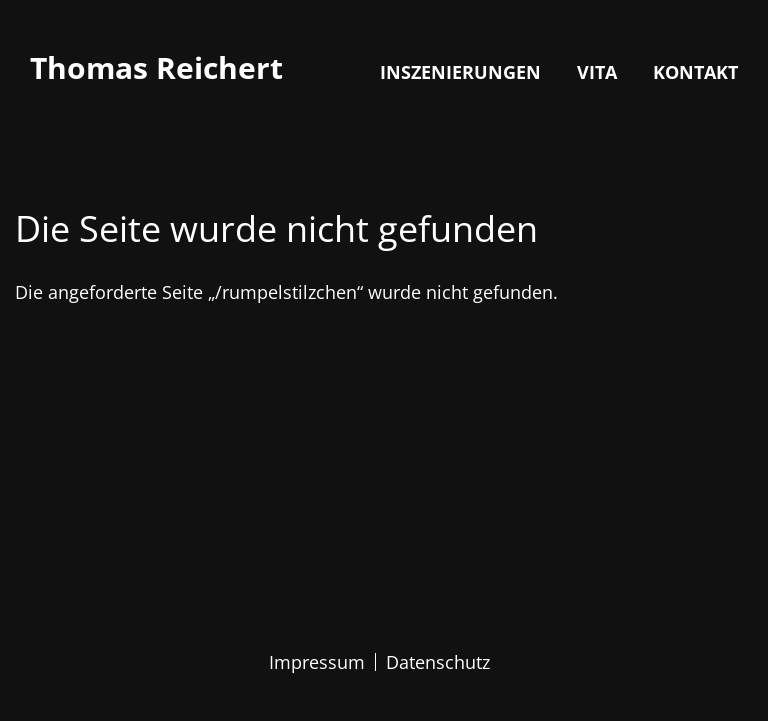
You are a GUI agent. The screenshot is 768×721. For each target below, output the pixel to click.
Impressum (317, 662)
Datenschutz (438, 662)
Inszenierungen (460, 72)
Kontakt (695, 72)
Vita (597, 72)
